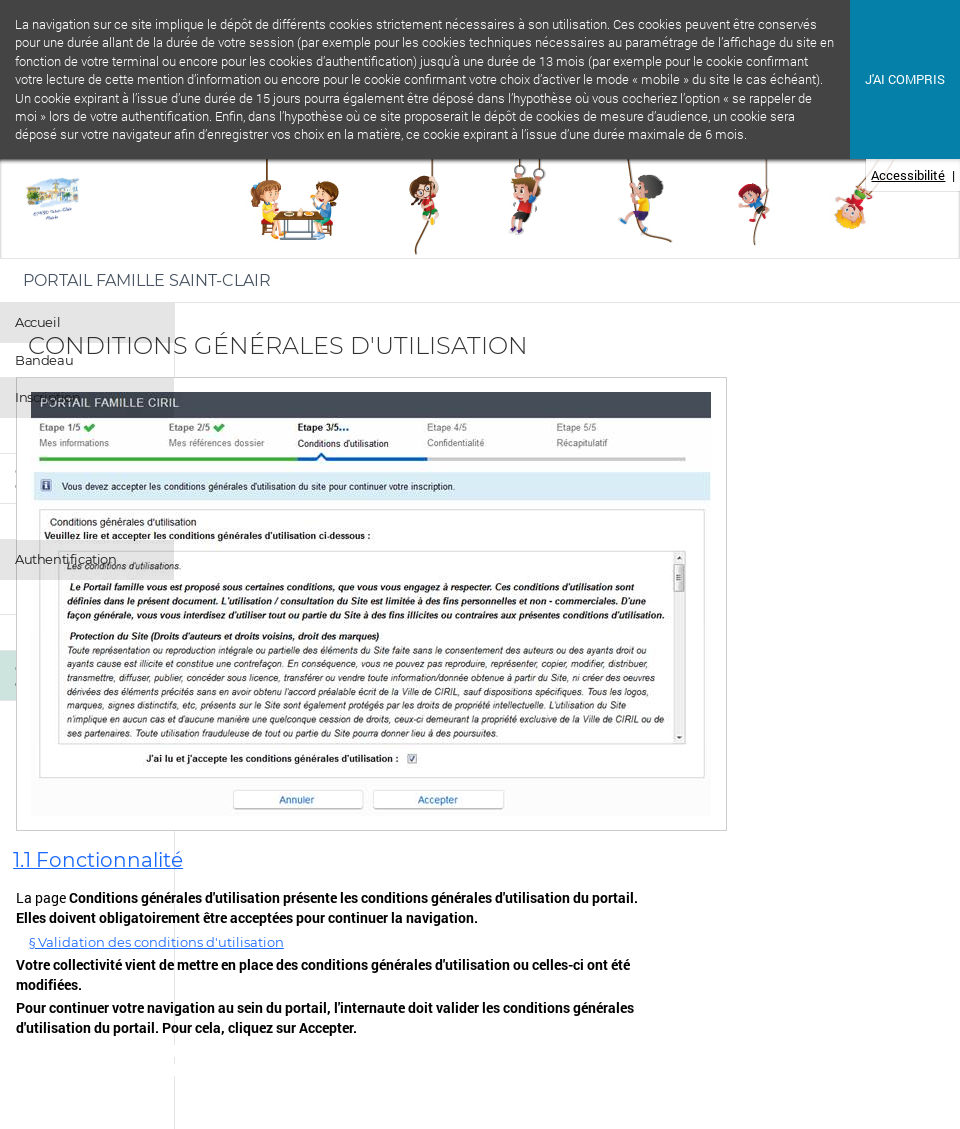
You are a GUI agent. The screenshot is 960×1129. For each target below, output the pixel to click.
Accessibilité (908, 175)
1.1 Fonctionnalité (98, 860)
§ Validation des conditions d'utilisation (156, 942)
